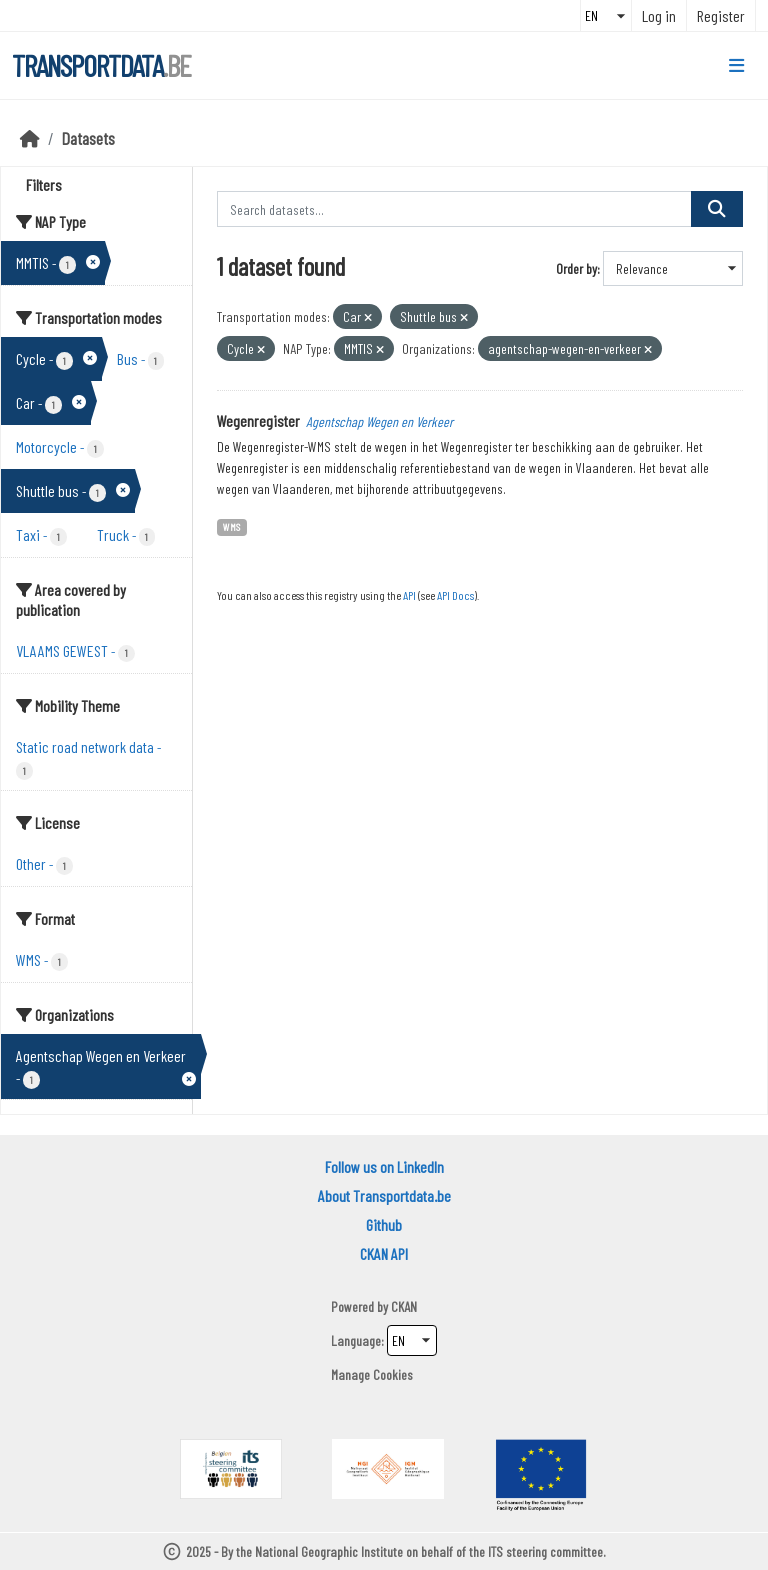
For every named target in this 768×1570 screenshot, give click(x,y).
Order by (576, 268)
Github (384, 1224)
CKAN (404, 1306)
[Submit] (717, 209)
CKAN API (384, 1253)
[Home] (30, 138)
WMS (231, 526)
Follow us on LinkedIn (384, 1166)
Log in (659, 15)
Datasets (88, 138)
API (409, 595)
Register (721, 15)
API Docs (455, 595)
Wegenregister (258, 420)
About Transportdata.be (384, 1195)
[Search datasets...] (455, 209)
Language (356, 1340)
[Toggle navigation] (736, 66)
